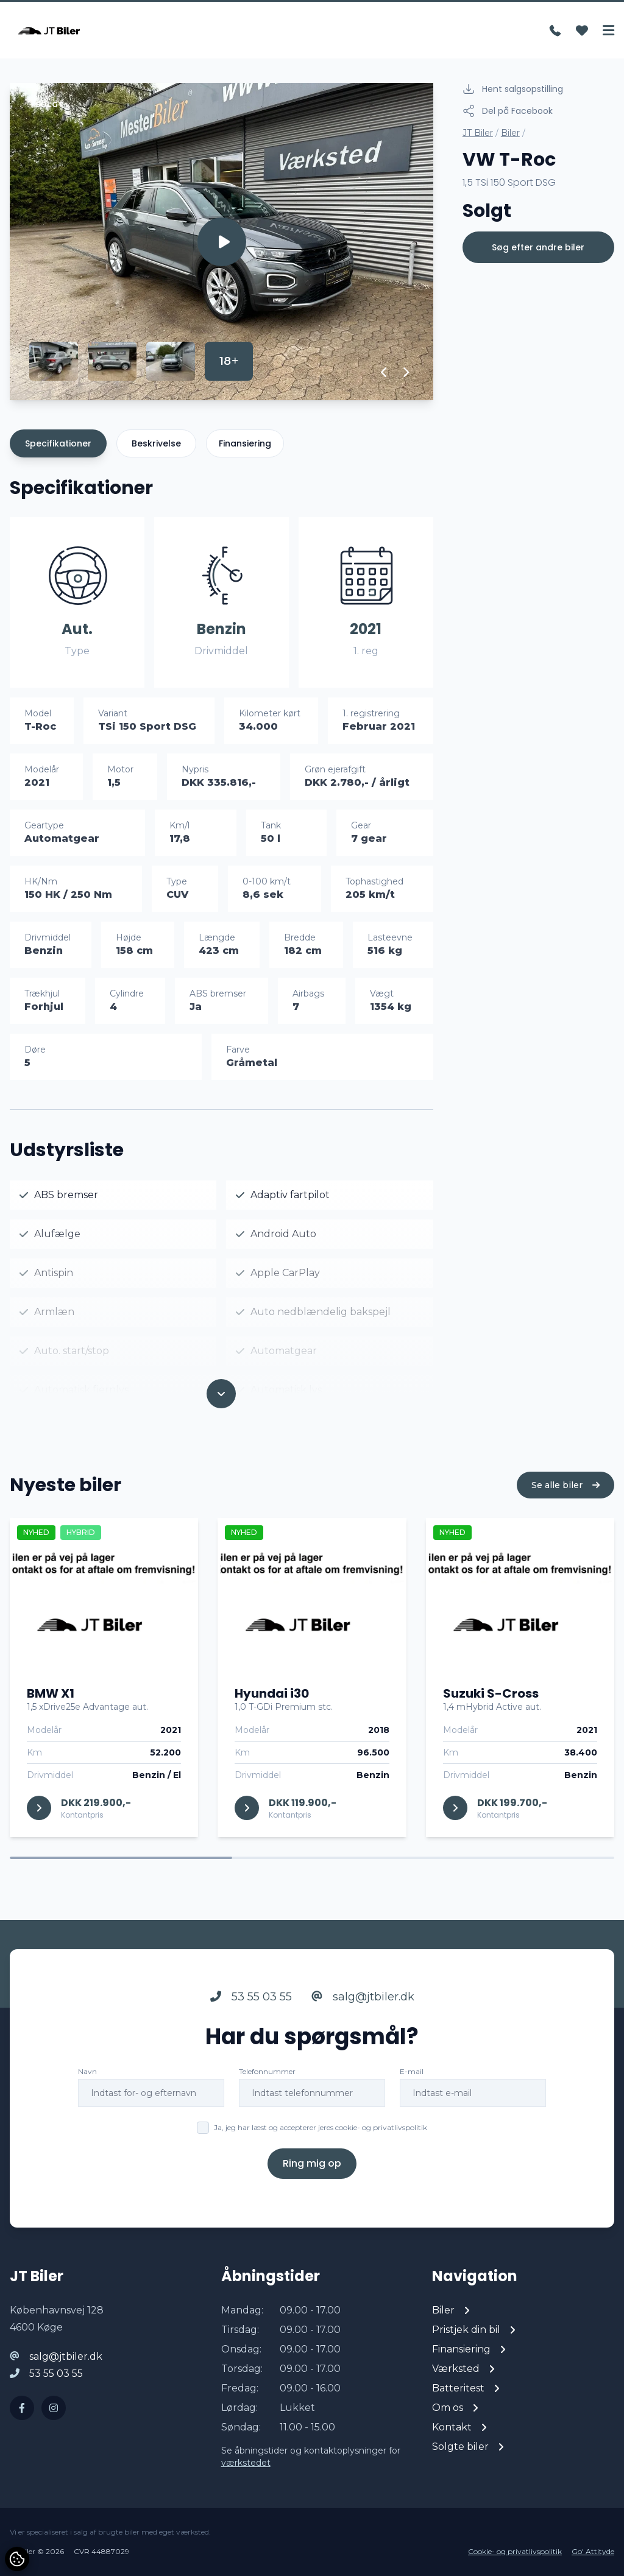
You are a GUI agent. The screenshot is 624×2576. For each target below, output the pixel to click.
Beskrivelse (156, 443)
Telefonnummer (267, 2071)
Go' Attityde (593, 2551)
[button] (384, 372)
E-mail (412, 2071)
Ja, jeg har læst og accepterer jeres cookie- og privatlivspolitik (320, 2127)
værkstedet (246, 2462)
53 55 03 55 (251, 1996)
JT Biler (478, 132)
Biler (510, 132)
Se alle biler (565, 1485)
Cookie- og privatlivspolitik (515, 2551)
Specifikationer (58, 443)
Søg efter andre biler (538, 247)
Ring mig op (312, 2163)
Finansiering (245, 443)
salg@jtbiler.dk (362, 1996)
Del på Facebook (508, 111)
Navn (87, 2071)
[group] (221, 241)
